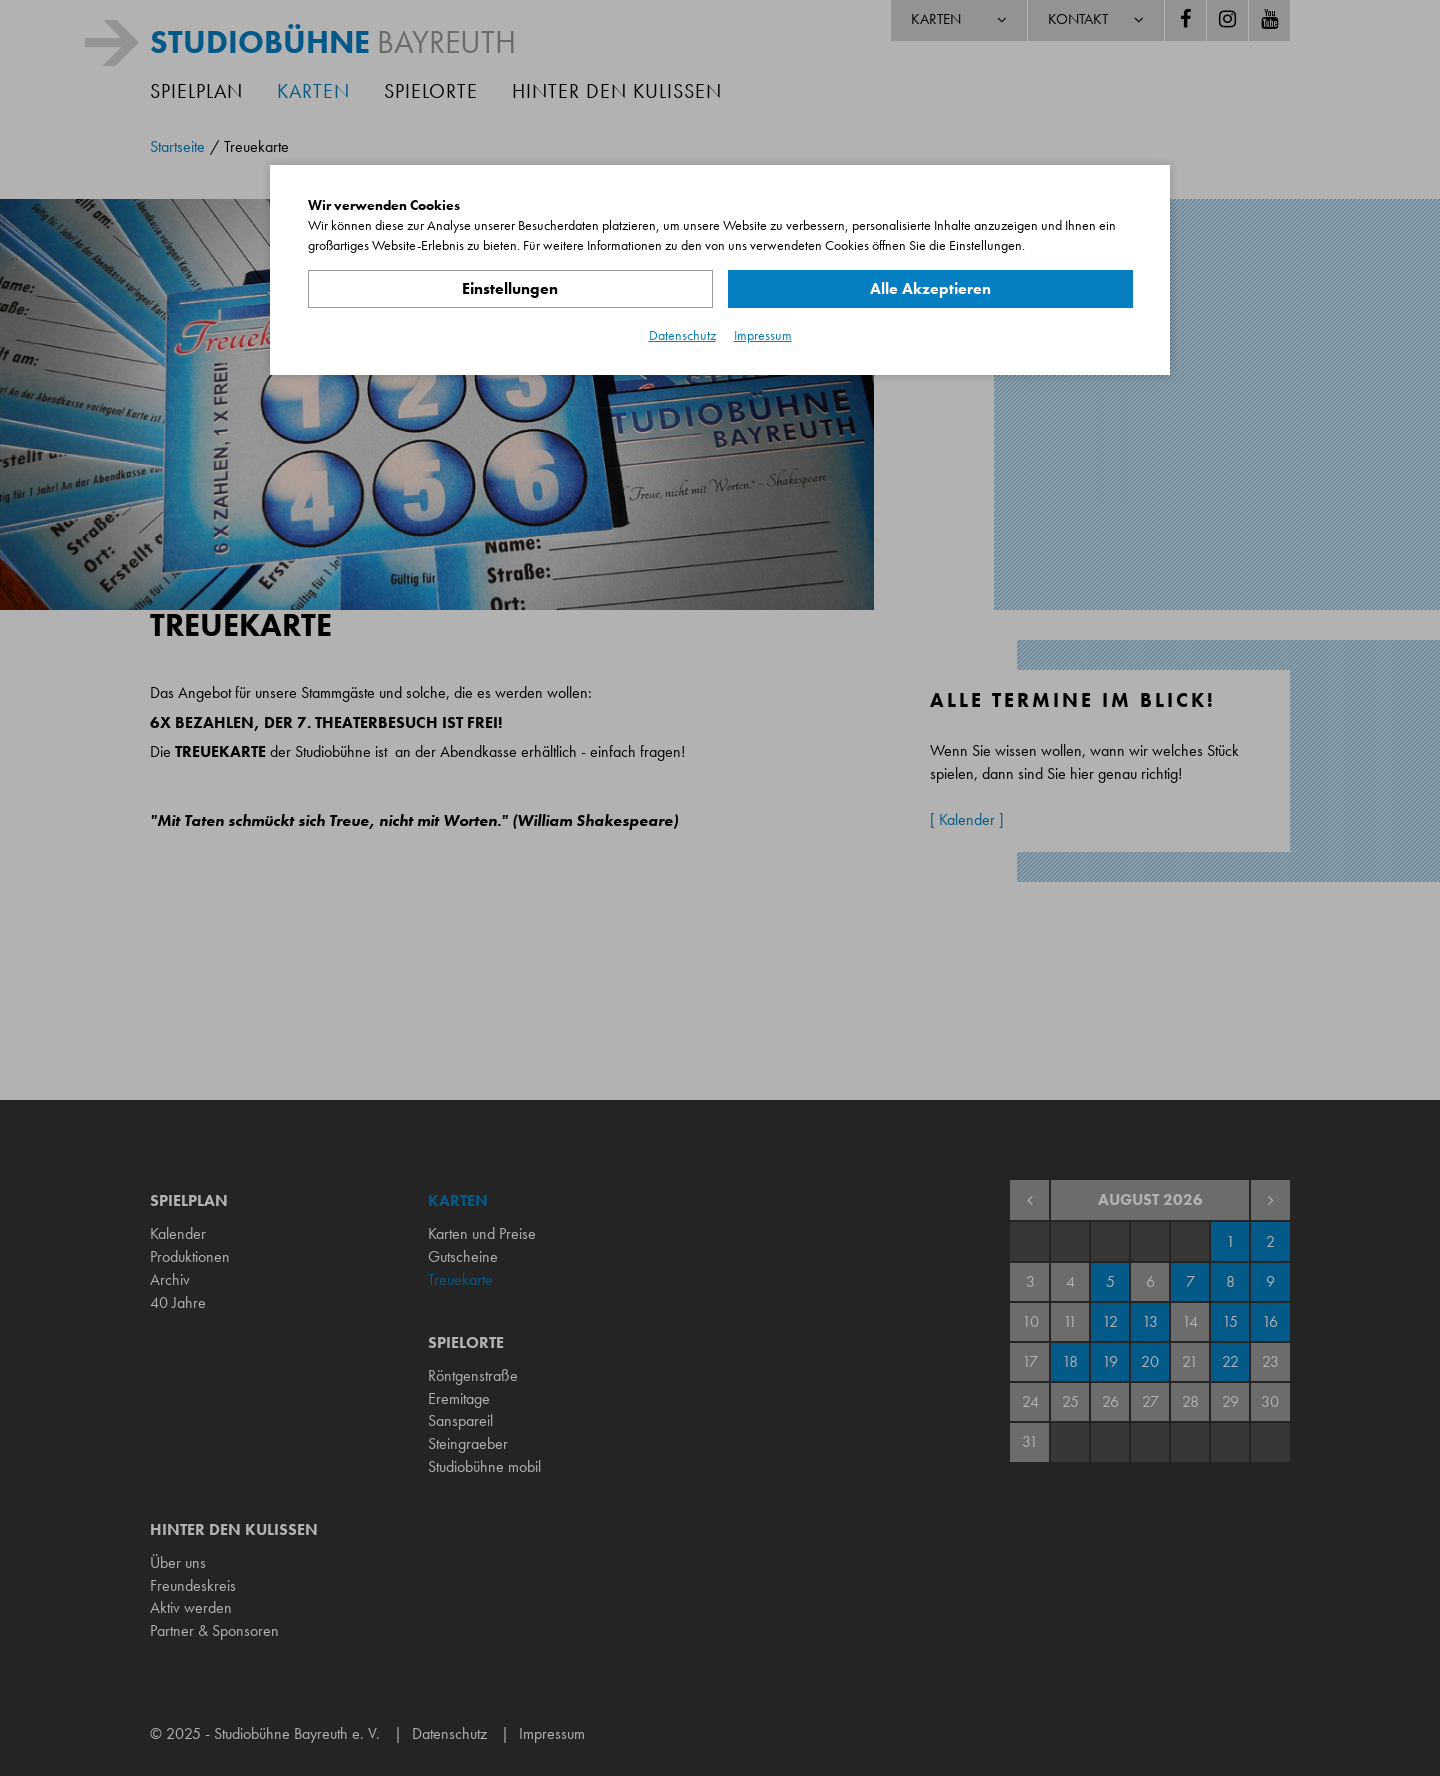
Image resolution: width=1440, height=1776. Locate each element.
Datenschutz (682, 335)
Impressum (763, 335)
